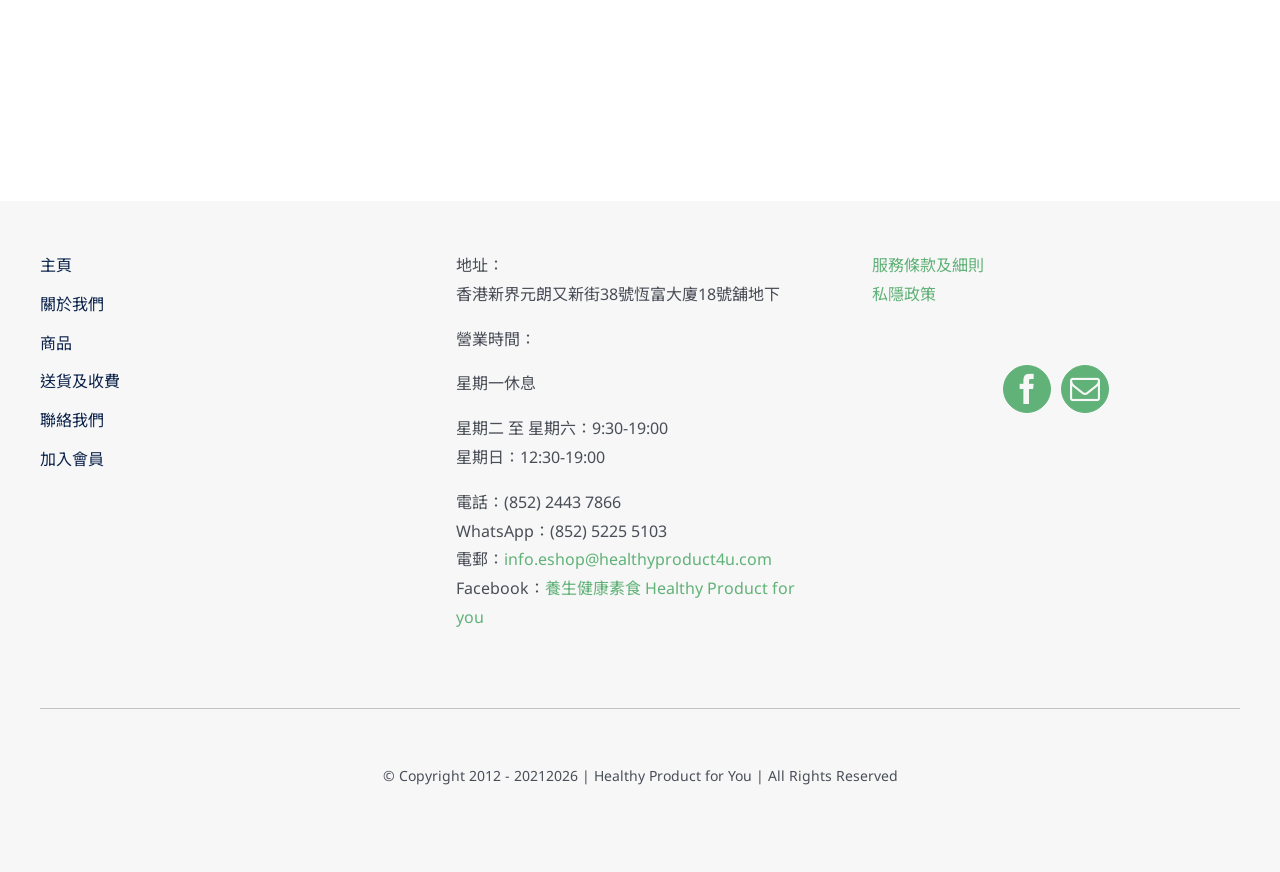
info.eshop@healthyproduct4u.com (638, 559)
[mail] (1085, 389)
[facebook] (1027, 389)
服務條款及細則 (928, 265)
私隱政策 (904, 294)
